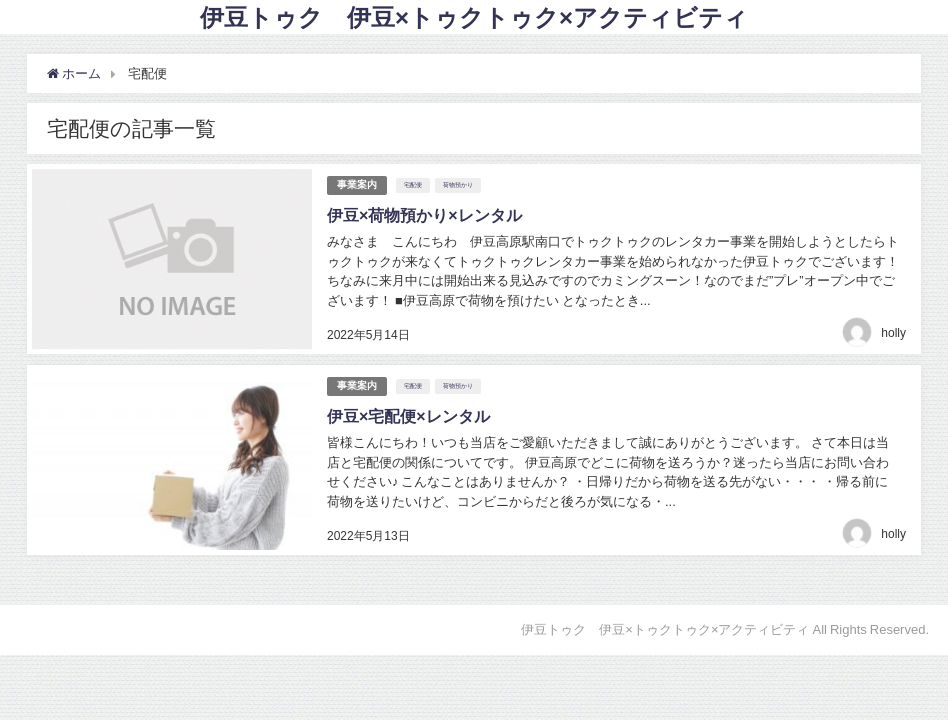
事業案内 (357, 184)
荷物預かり (458, 185)
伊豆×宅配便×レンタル (408, 416)
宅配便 (413, 185)
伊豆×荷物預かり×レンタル (424, 215)
